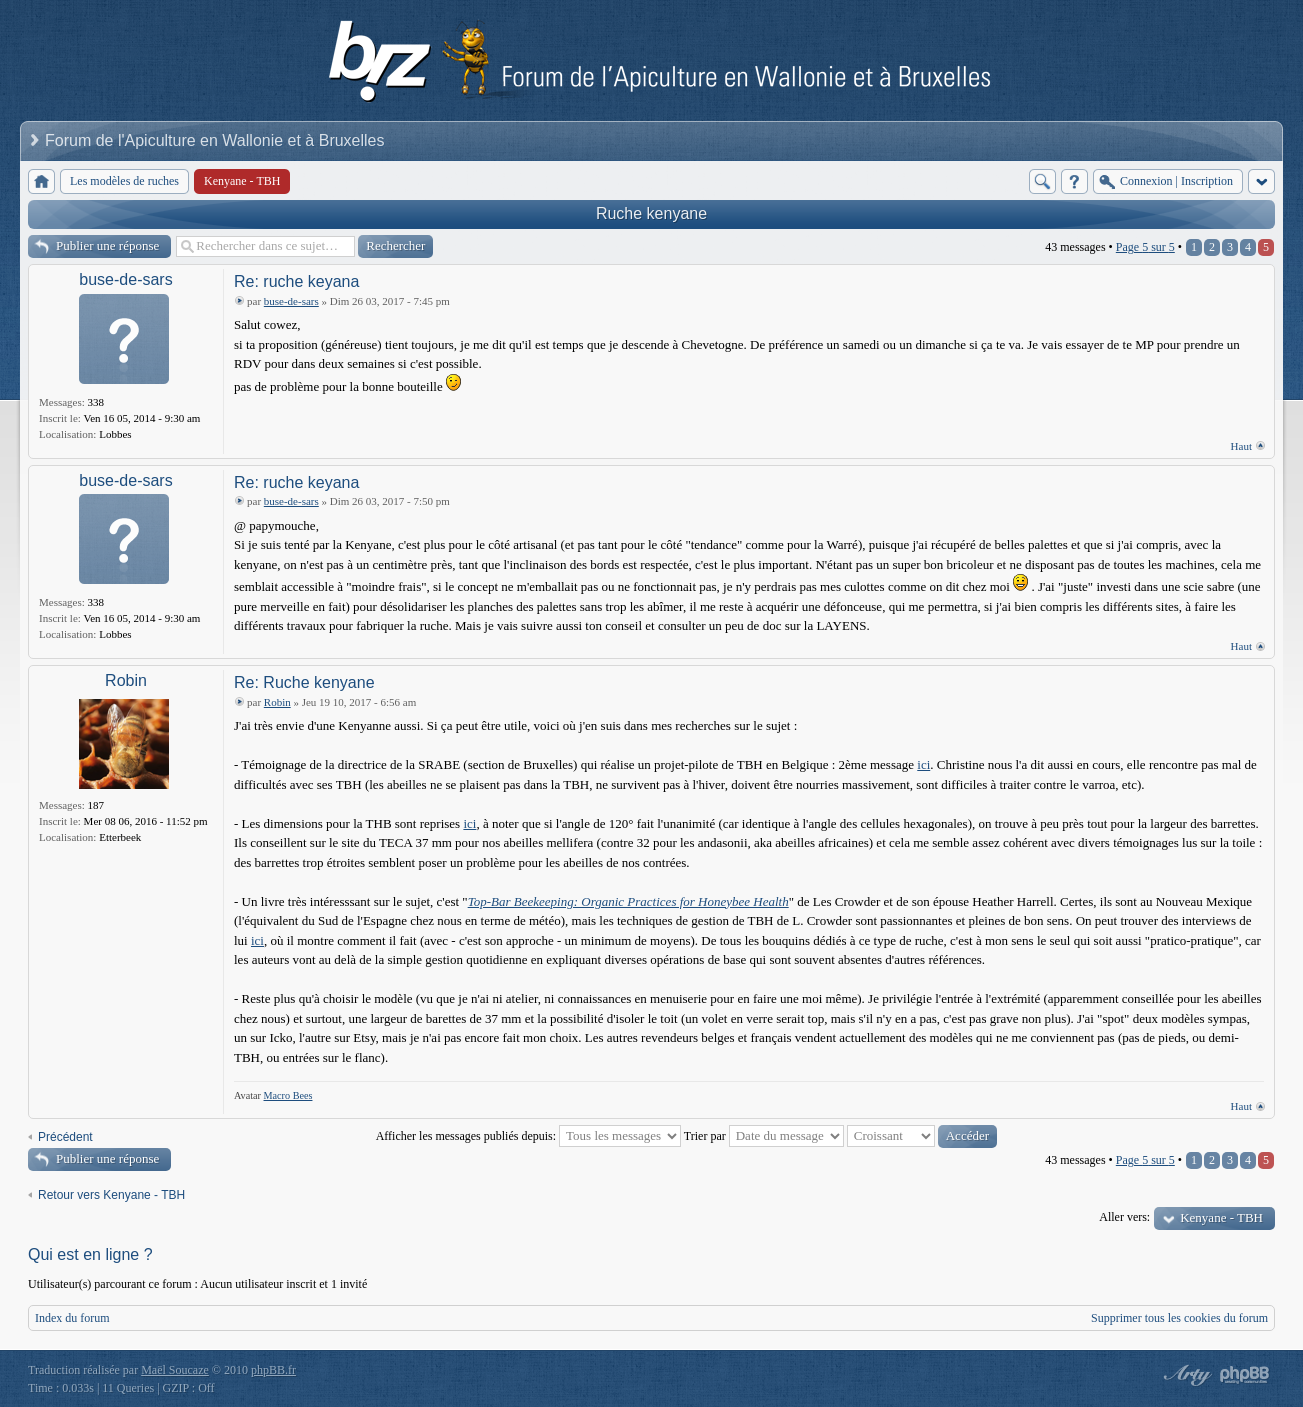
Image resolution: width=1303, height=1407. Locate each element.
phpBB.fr (273, 1370)
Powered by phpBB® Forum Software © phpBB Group (1245, 1375)
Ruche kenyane (651, 213)
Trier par (764, 1136)
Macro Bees (288, 1095)
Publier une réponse (107, 245)
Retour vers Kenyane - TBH (111, 1195)
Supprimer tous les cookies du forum (1179, 1318)
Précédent (65, 1137)
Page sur (1145, 247)
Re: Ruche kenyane (304, 682)
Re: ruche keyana (296, 281)
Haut (1241, 446)
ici (923, 764)
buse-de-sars (125, 279)
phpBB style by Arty (1185, 1375)
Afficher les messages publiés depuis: (528, 1136)
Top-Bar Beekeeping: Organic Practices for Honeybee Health (628, 901)
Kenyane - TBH (1221, 1217)
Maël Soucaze (175, 1370)
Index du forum (72, 1318)
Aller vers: (1124, 1217)
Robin (126, 680)
